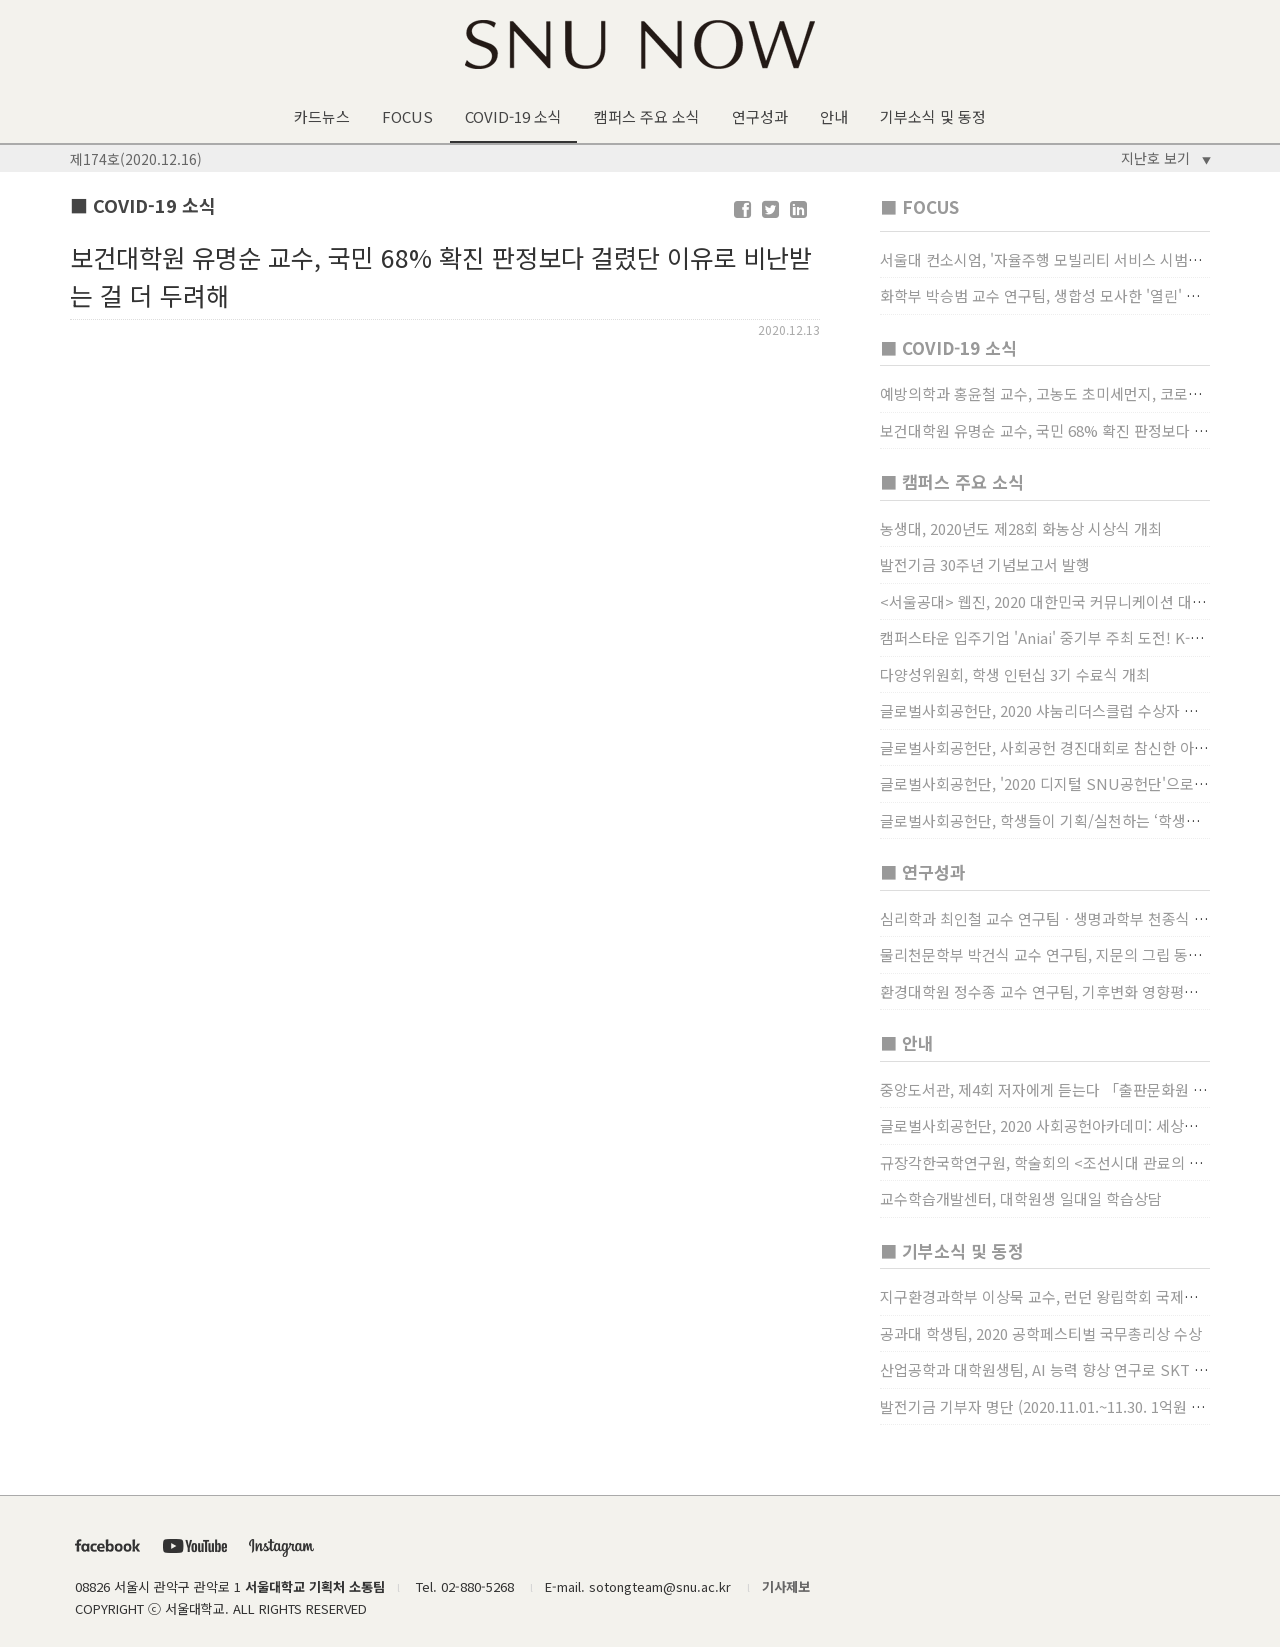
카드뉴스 (322, 116)
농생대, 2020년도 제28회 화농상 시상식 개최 (1021, 528)
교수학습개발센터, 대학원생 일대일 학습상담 (1021, 1198)
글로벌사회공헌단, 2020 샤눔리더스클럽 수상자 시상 (1046, 710)
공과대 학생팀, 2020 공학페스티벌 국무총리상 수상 (1041, 1333)
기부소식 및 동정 (933, 116)
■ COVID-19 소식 (948, 347)
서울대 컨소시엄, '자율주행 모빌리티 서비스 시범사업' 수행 (1066, 259)
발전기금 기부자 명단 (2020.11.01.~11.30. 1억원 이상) (1052, 1406)
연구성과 (760, 116)
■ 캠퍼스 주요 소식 (952, 481)
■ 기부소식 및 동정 (952, 1250)
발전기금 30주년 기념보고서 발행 (985, 564)
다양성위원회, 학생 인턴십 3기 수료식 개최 (1015, 674)
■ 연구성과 (923, 871)
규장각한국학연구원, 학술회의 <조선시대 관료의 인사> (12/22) (1079, 1162)
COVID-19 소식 (513, 116)
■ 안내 (907, 1042)
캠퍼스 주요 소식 (647, 116)
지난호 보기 (1166, 158)
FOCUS (407, 116)
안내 (834, 116)
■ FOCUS (919, 206)
